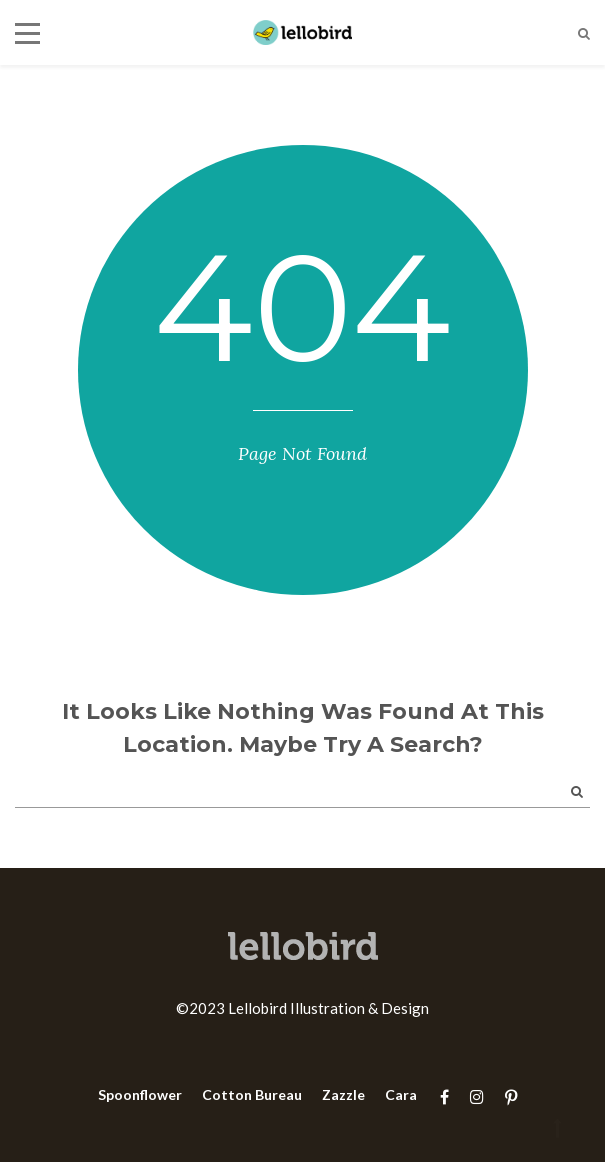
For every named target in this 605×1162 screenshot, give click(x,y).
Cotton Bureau (252, 1094)
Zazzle (343, 1094)
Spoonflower (140, 1094)
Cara (401, 1094)
